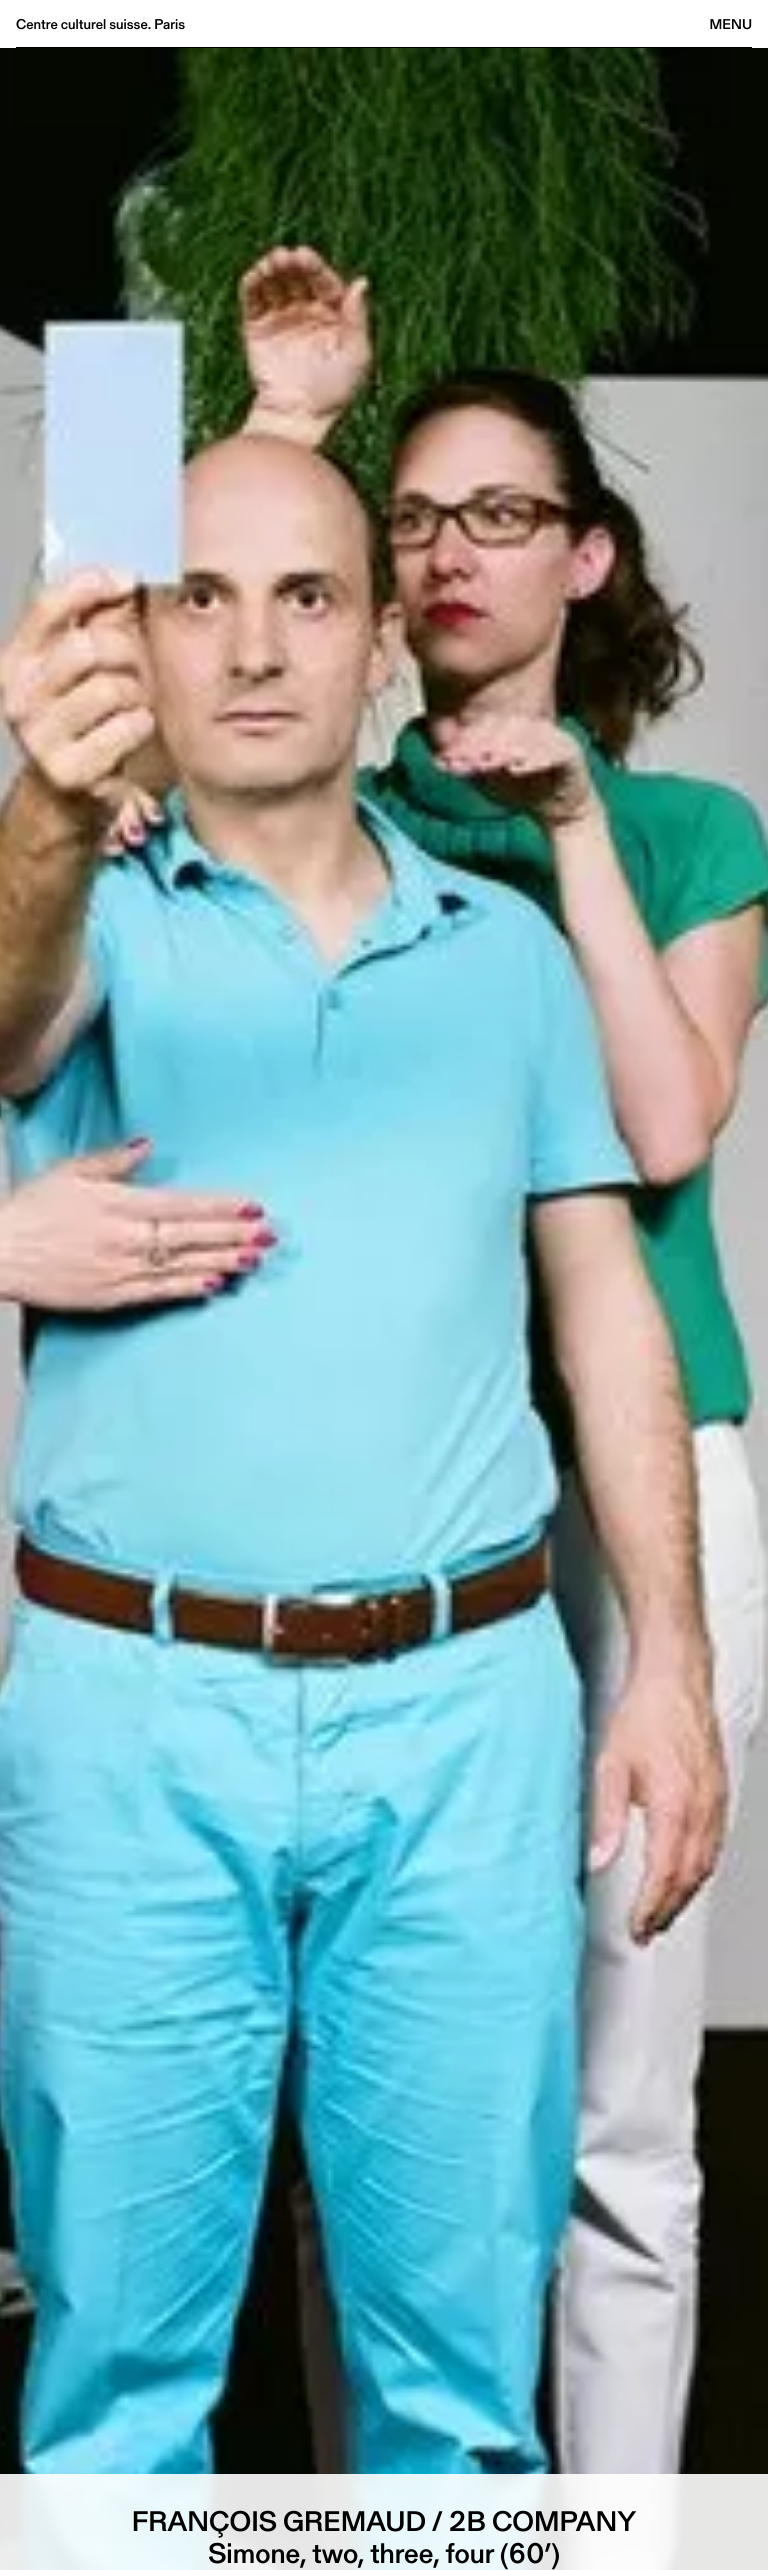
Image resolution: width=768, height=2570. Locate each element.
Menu (731, 24)
